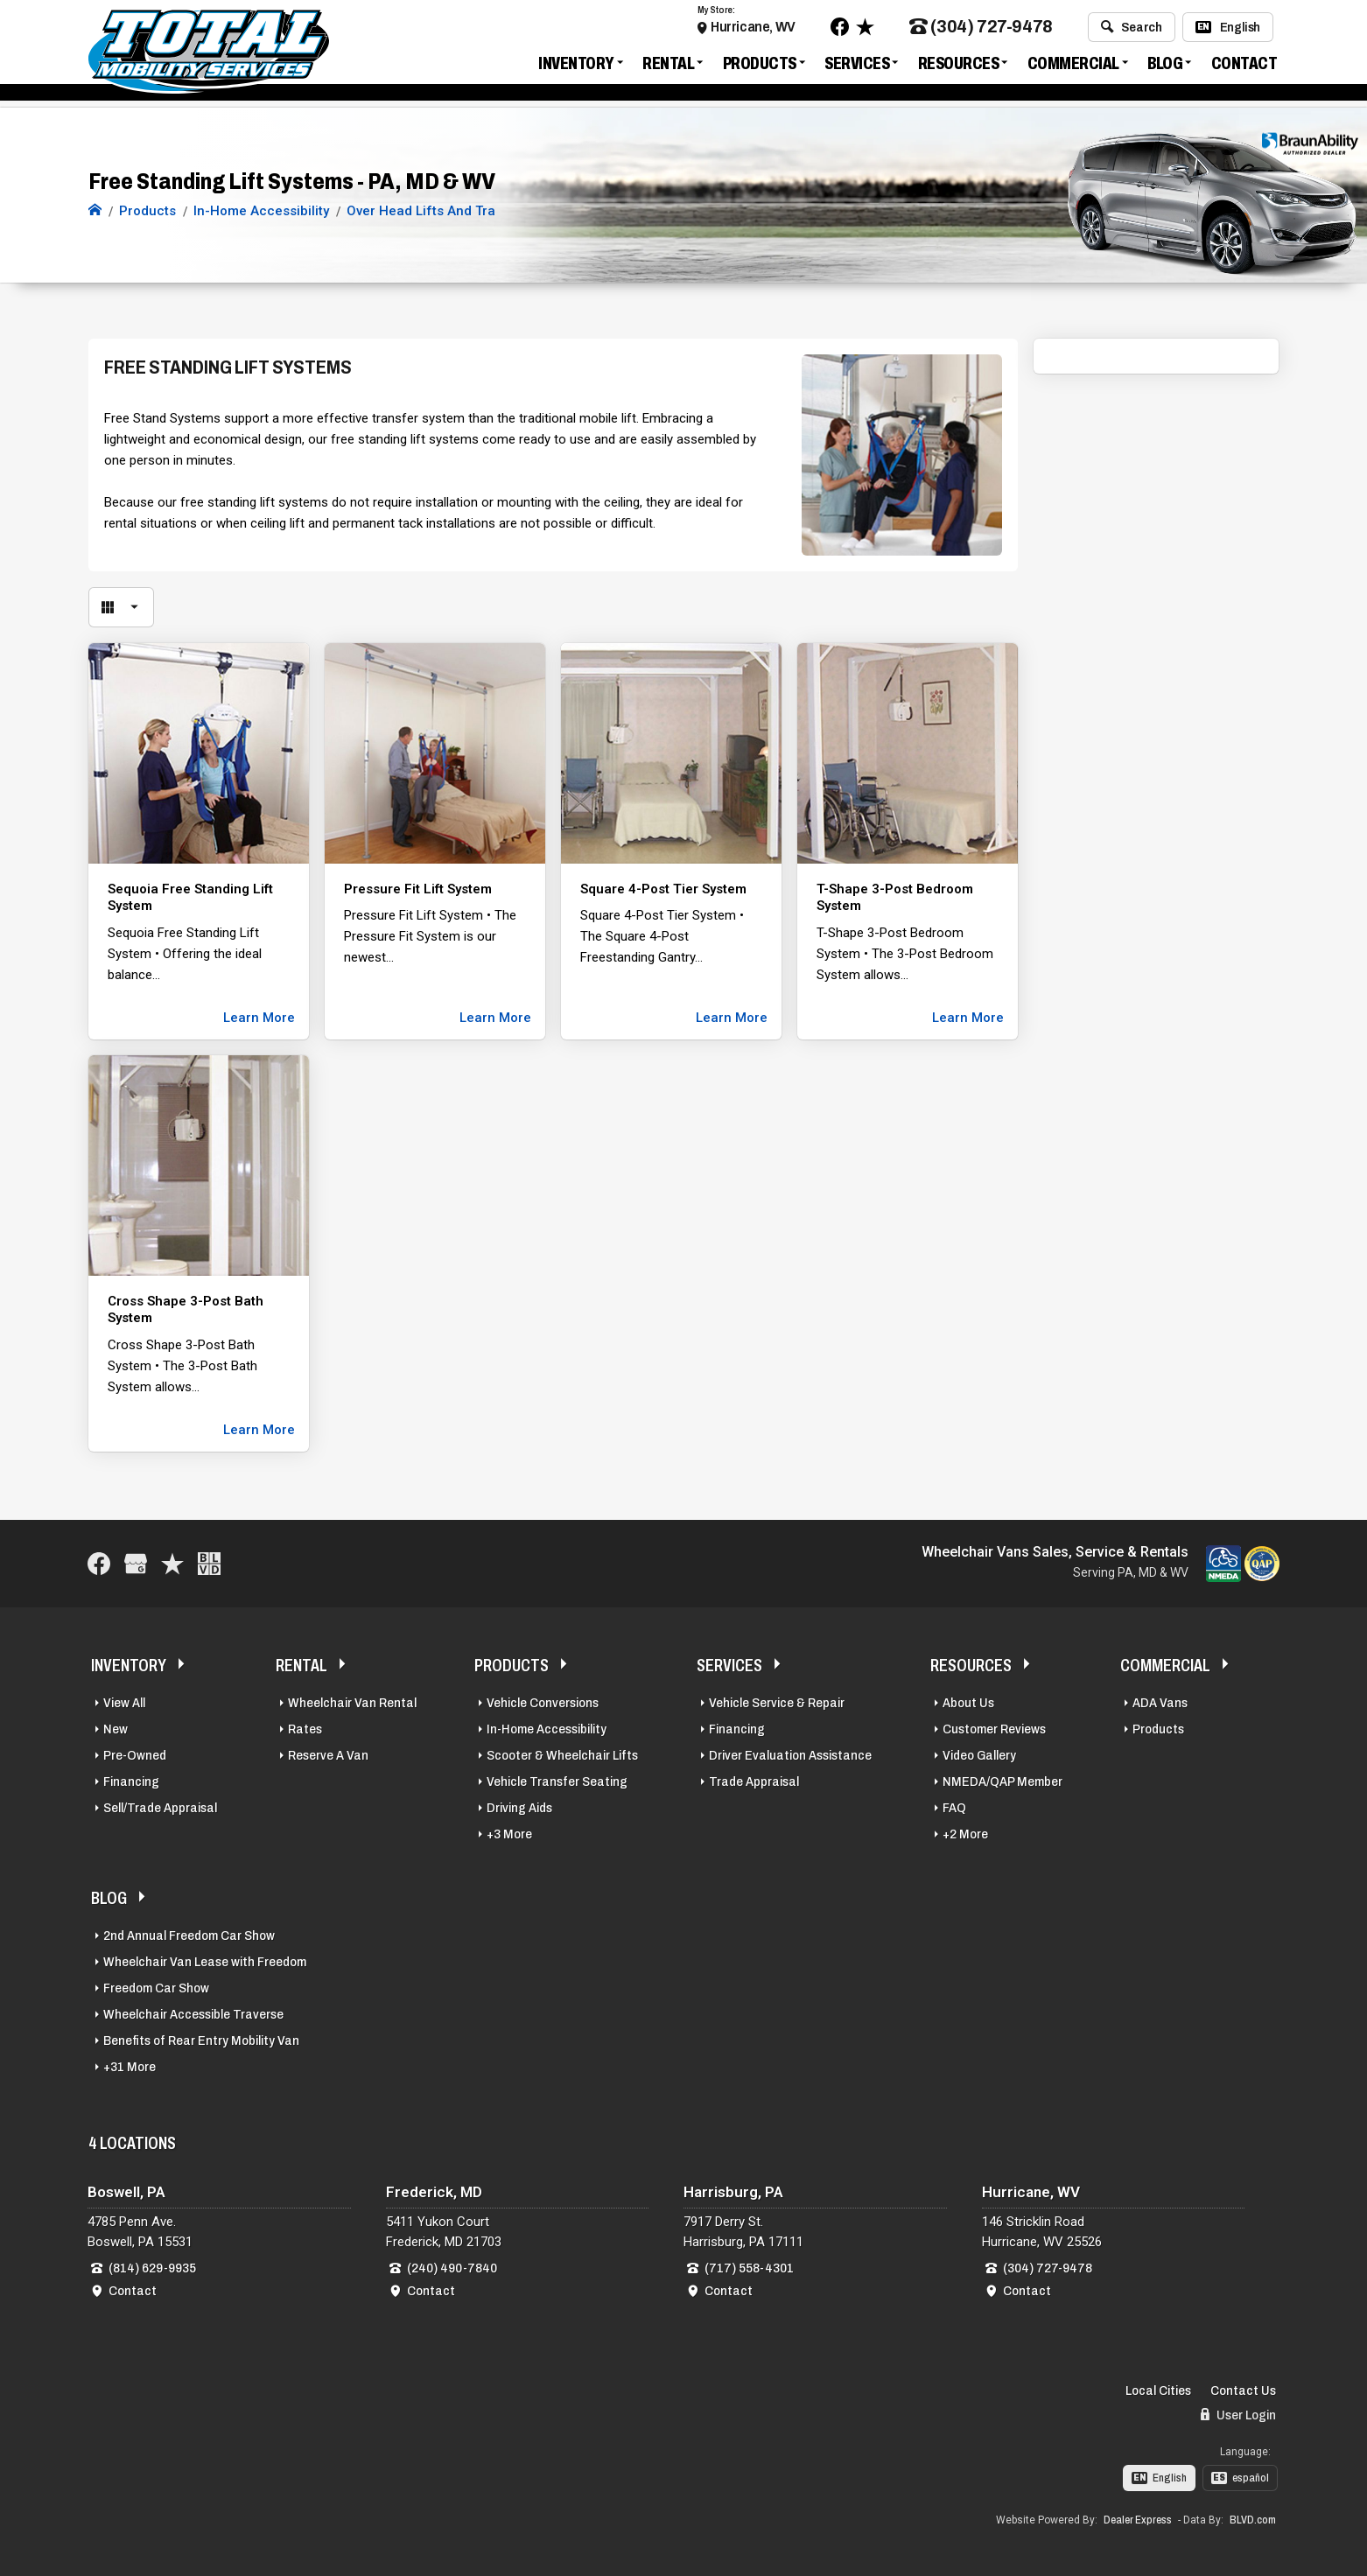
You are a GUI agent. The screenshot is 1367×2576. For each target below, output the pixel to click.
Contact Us (1243, 2391)
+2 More (965, 1834)
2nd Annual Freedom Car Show (189, 1935)
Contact (1244, 64)
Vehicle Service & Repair (777, 1703)
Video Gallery (979, 1755)
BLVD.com (1253, 2520)
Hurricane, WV (753, 28)
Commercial (1073, 64)
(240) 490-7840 (452, 2268)
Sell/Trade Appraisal (160, 1808)
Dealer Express (1138, 2520)
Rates (305, 1729)
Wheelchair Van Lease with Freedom (204, 1962)
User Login (1238, 2414)
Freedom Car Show (156, 1988)
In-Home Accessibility (546, 1729)
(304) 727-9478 (981, 29)
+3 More (509, 1834)
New (115, 1729)
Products (759, 64)
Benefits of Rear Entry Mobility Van (201, 2041)
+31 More (129, 2067)
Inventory (576, 64)
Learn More (259, 1018)
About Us (968, 1703)
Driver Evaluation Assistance (790, 1755)
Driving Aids (519, 1808)
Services (856, 64)
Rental (668, 64)
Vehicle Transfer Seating (557, 1781)
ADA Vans (1160, 1703)
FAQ (954, 1808)
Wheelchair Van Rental (352, 1703)
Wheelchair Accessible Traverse (193, 2014)
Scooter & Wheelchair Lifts (562, 1755)
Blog (1164, 64)
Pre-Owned (134, 1755)
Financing (131, 1781)
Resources (958, 64)
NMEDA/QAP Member (1002, 1781)
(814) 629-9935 (152, 2268)
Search (1131, 29)
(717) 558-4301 (749, 2268)
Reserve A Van (328, 1755)
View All (124, 1703)
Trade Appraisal (754, 1781)
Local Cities (1158, 2391)
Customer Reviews (994, 1729)
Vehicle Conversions (543, 1703)
